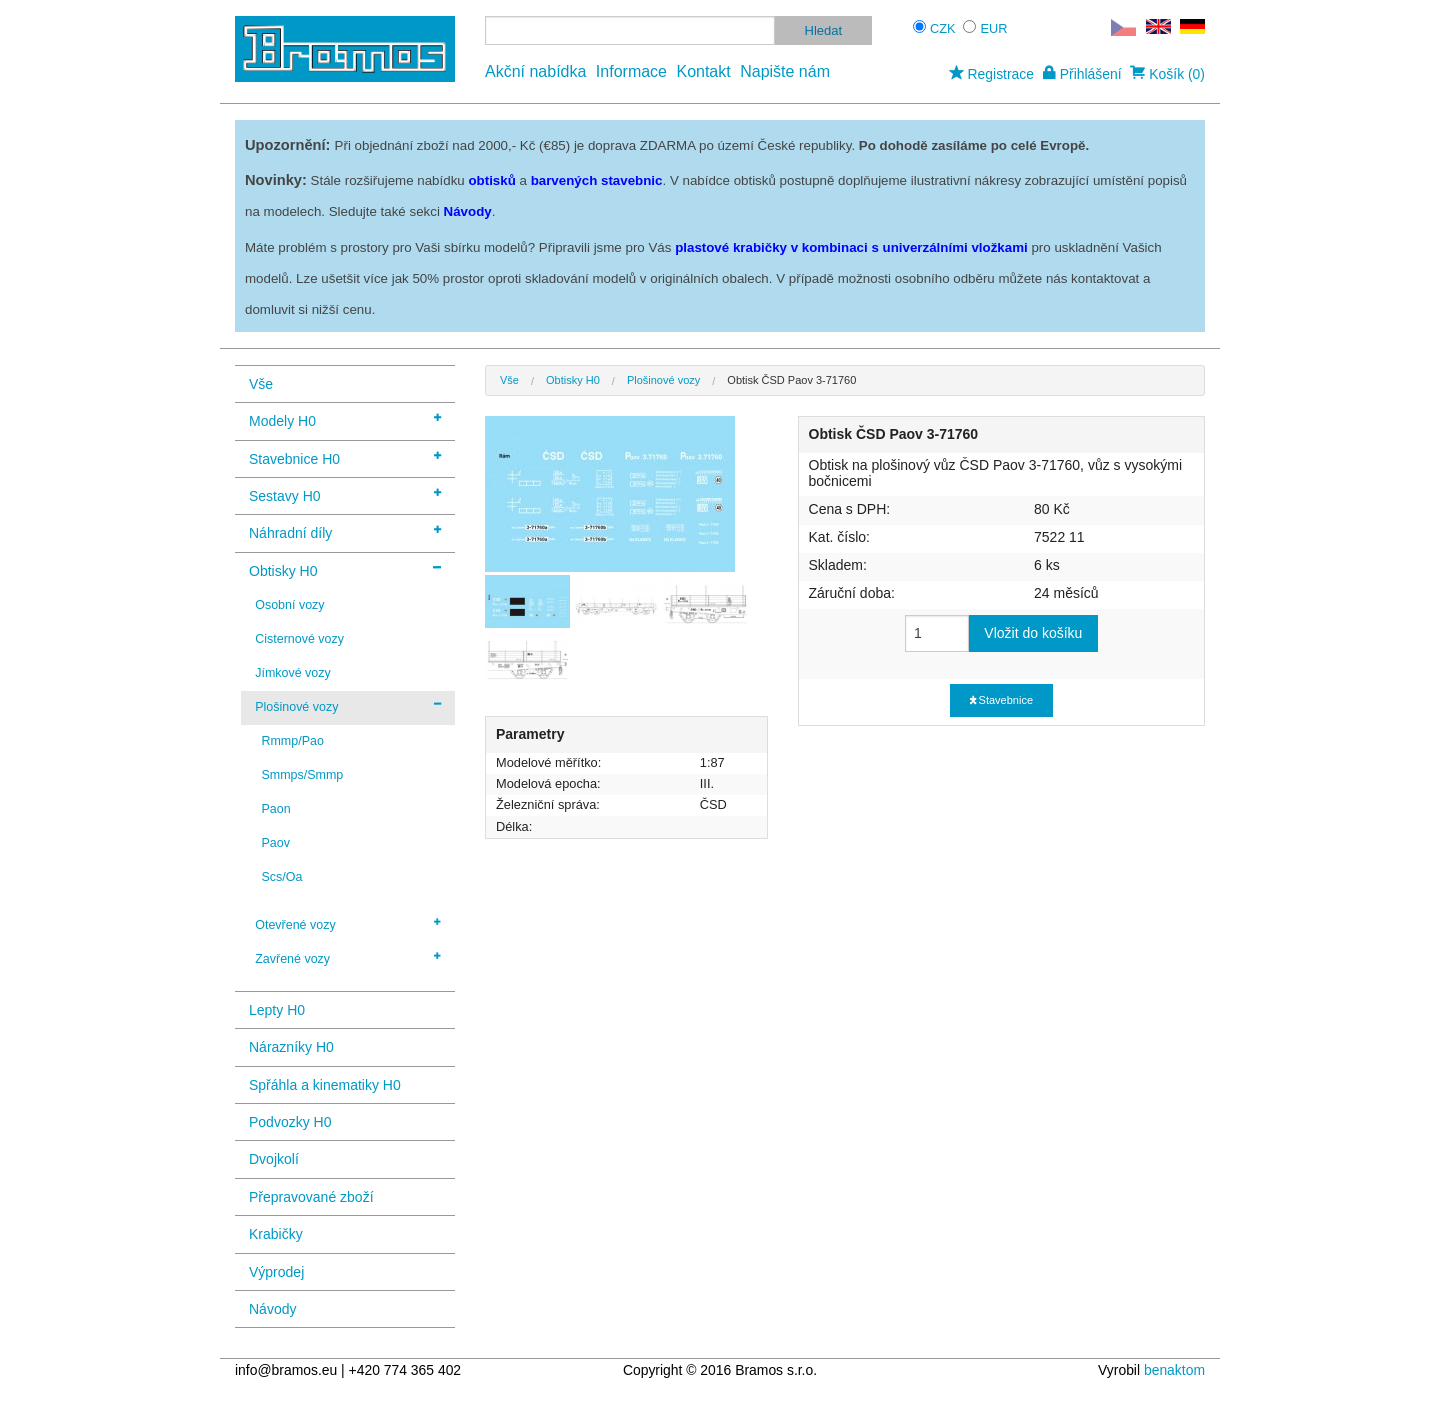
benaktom (1174, 1370)
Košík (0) (1167, 74)
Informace (631, 71)
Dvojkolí (274, 1159)
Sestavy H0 (345, 494)
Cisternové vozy (299, 639)
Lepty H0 (277, 1010)
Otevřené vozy (348, 924)
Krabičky (276, 1234)
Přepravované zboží (311, 1197)
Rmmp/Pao (292, 741)
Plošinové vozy (348, 706)
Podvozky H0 (290, 1122)
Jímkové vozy (293, 673)
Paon (275, 809)
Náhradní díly (345, 531)
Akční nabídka (535, 71)
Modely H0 (345, 419)
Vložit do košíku (1033, 633)
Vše (261, 384)
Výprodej (276, 1272)
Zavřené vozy (348, 958)
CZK (943, 28)
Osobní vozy (289, 605)
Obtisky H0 (345, 569)
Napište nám (785, 71)
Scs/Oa (281, 877)
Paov (275, 843)
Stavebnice (1001, 700)
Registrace (991, 74)
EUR (994, 28)
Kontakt (703, 71)
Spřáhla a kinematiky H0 (325, 1085)
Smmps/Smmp (302, 775)
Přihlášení (1082, 74)
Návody (272, 1309)
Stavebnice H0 (345, 457)
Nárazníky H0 (291, 1047)
